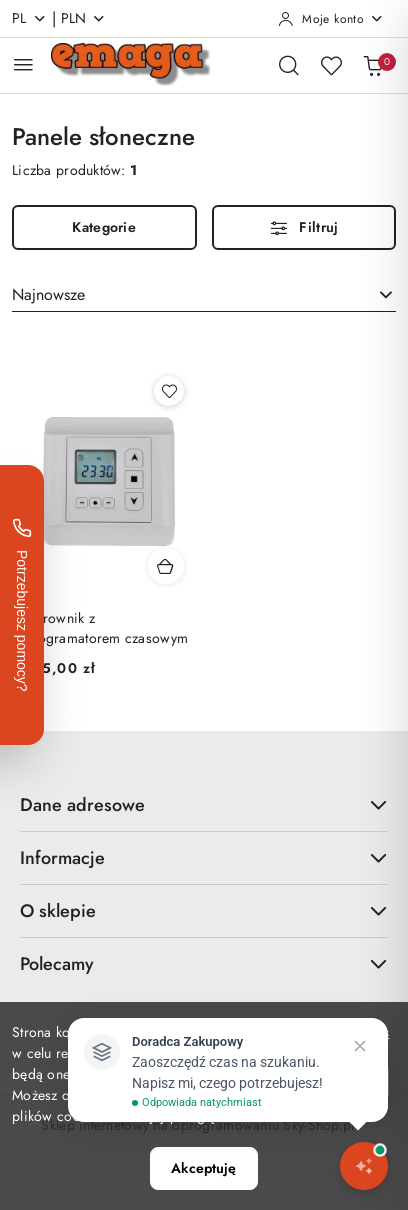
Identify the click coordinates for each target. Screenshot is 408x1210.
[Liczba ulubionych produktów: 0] (331, 65)
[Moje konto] (331, 19)
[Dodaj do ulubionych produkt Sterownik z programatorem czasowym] (169, 391)
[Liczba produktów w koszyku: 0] (373, 65)
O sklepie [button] (204, 911)
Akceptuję (203, 1168)
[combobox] (204, 295)
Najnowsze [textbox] (48, 294)
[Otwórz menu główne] (23, 64)
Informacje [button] (204, 858)
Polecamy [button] (204, 964)
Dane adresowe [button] (204, 805)
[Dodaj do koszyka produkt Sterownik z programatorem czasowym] (166, 566)
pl (29, 18)
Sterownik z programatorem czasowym (106, 628)
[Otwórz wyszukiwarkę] (289, 65)
